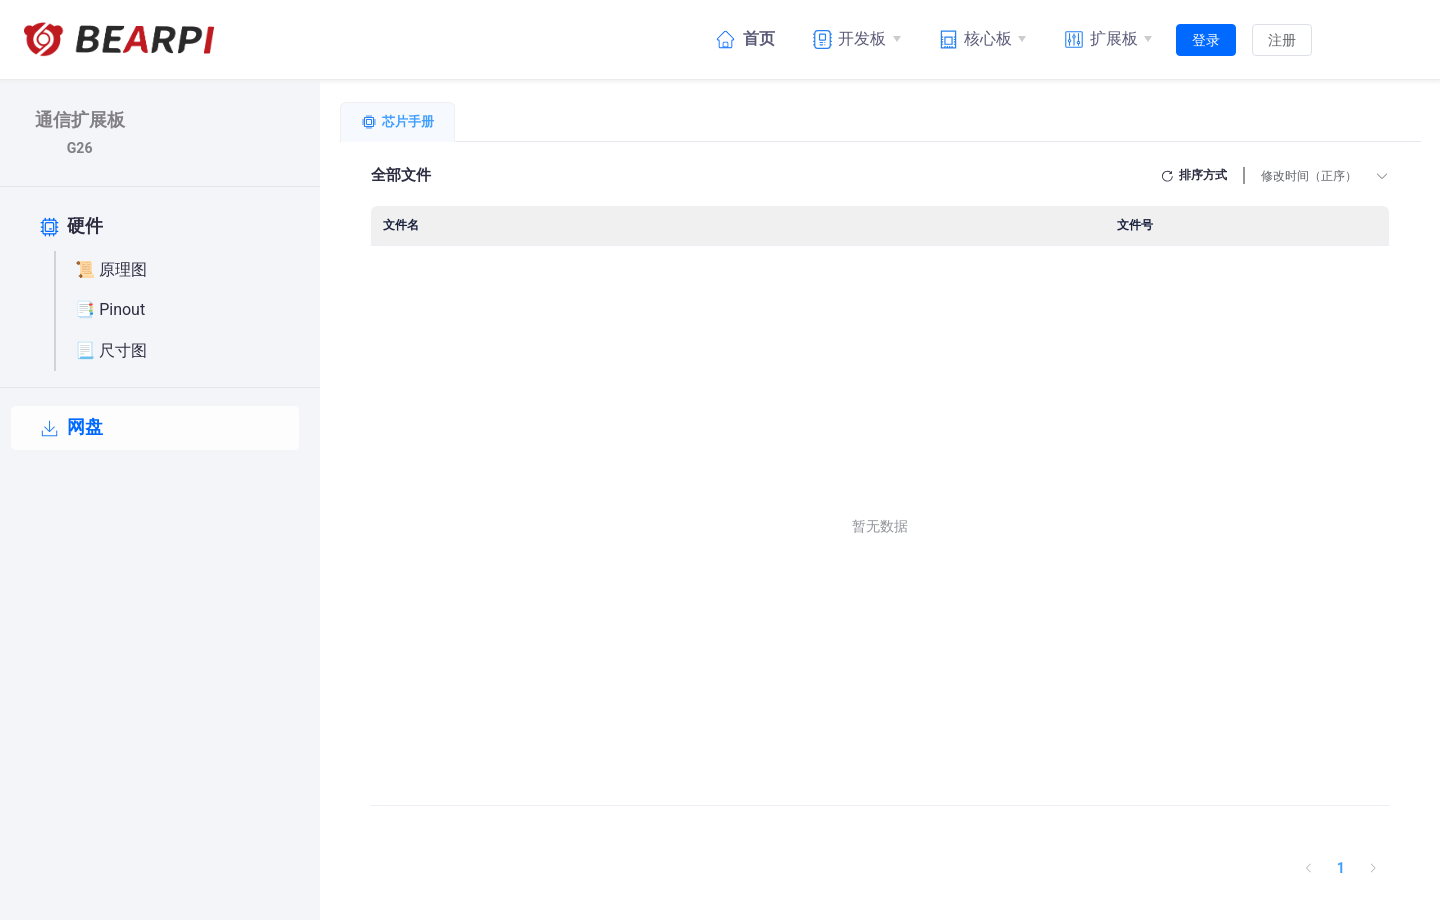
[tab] (397, 122)
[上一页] (1309, 868)
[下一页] (1373, 868)
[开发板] (854, 39)
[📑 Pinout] (183, 311)
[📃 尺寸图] (183, 351)
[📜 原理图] (183, 271)
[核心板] (980, 39)
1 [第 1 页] (1341, 868)
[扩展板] (1105, 39)
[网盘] (155, 428)
